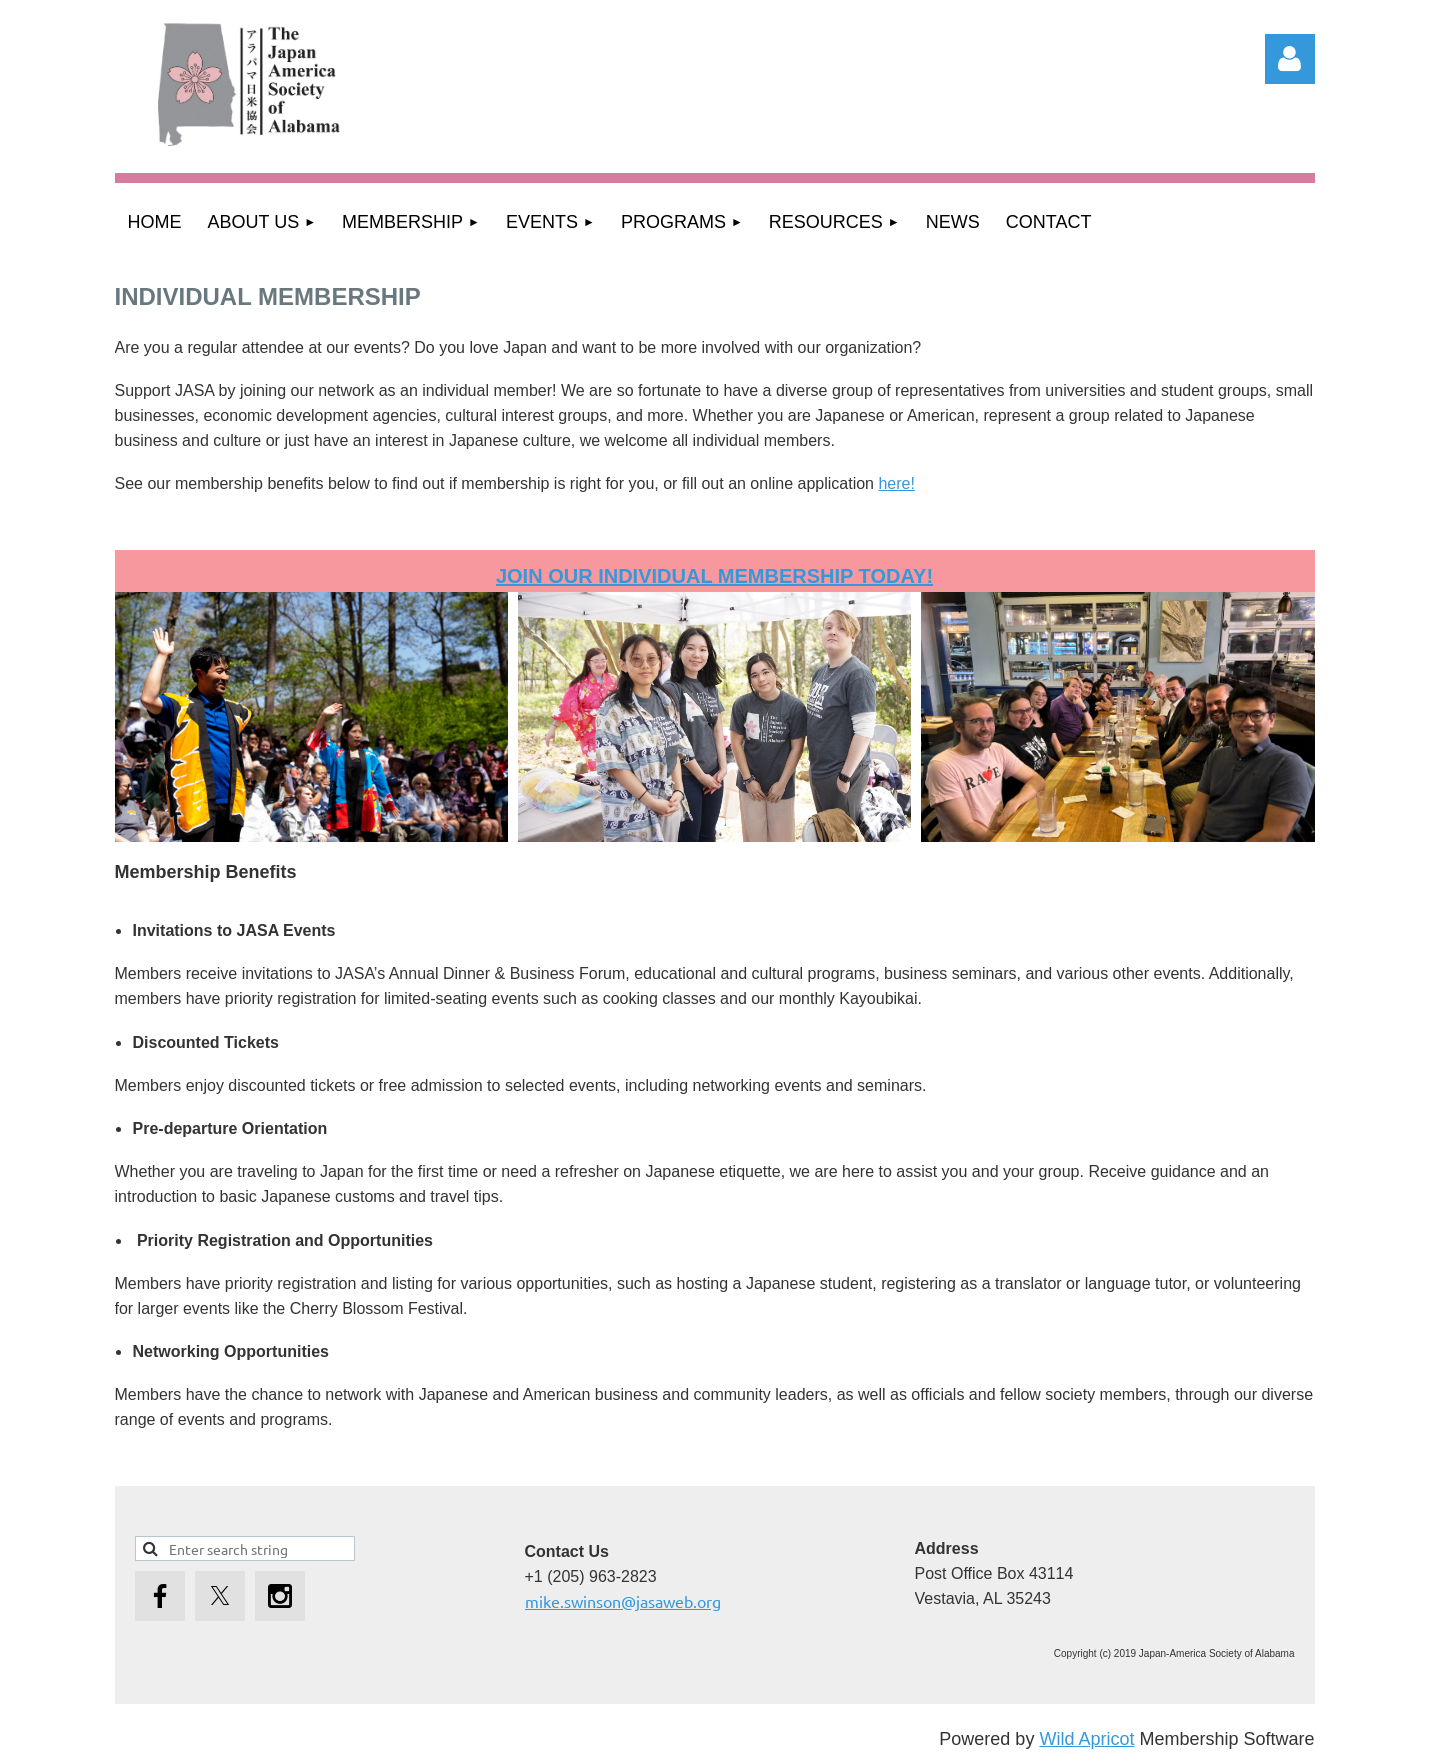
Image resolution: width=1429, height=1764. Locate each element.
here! (896, 483)
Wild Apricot (1086, 1739)
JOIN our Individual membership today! (714, 576)
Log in (1290, 59)
